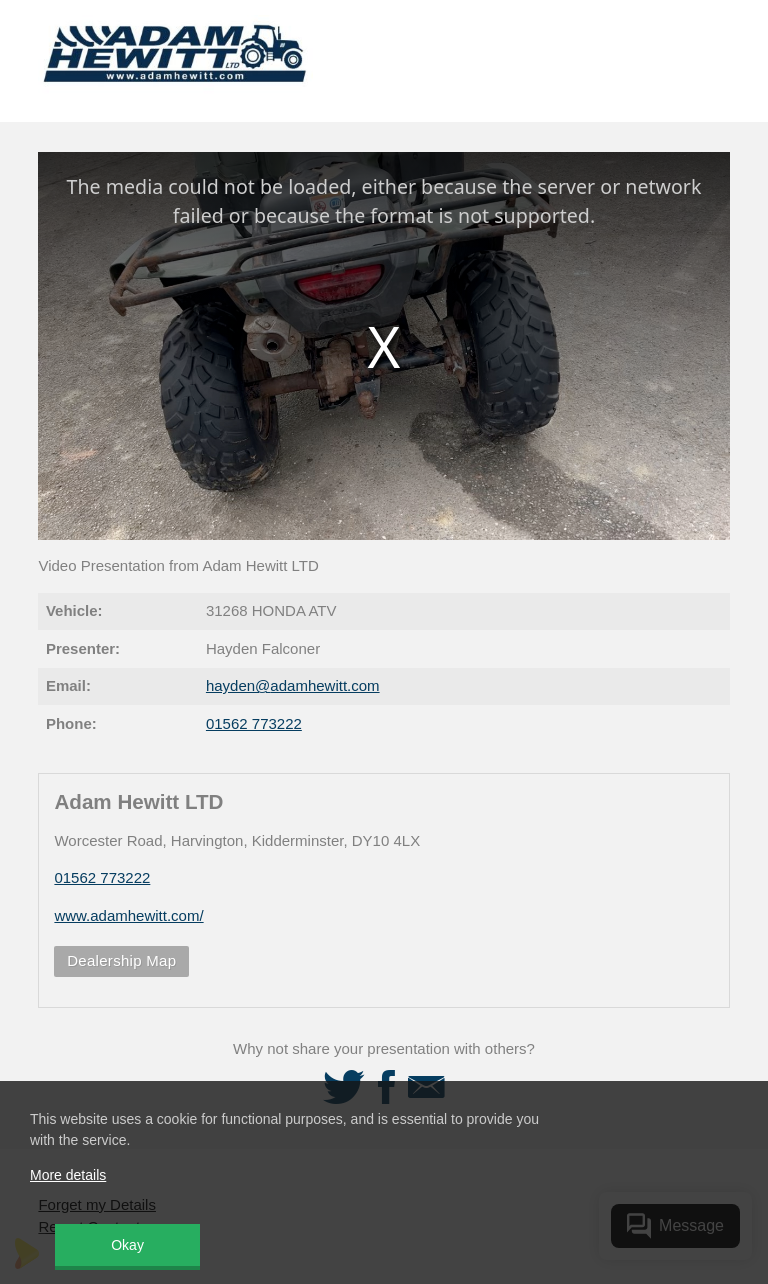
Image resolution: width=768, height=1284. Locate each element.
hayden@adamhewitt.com (293, 685)
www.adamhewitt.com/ (128, 915)
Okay (127, 1245)
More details (68, 1175)
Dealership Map (121, 960)
